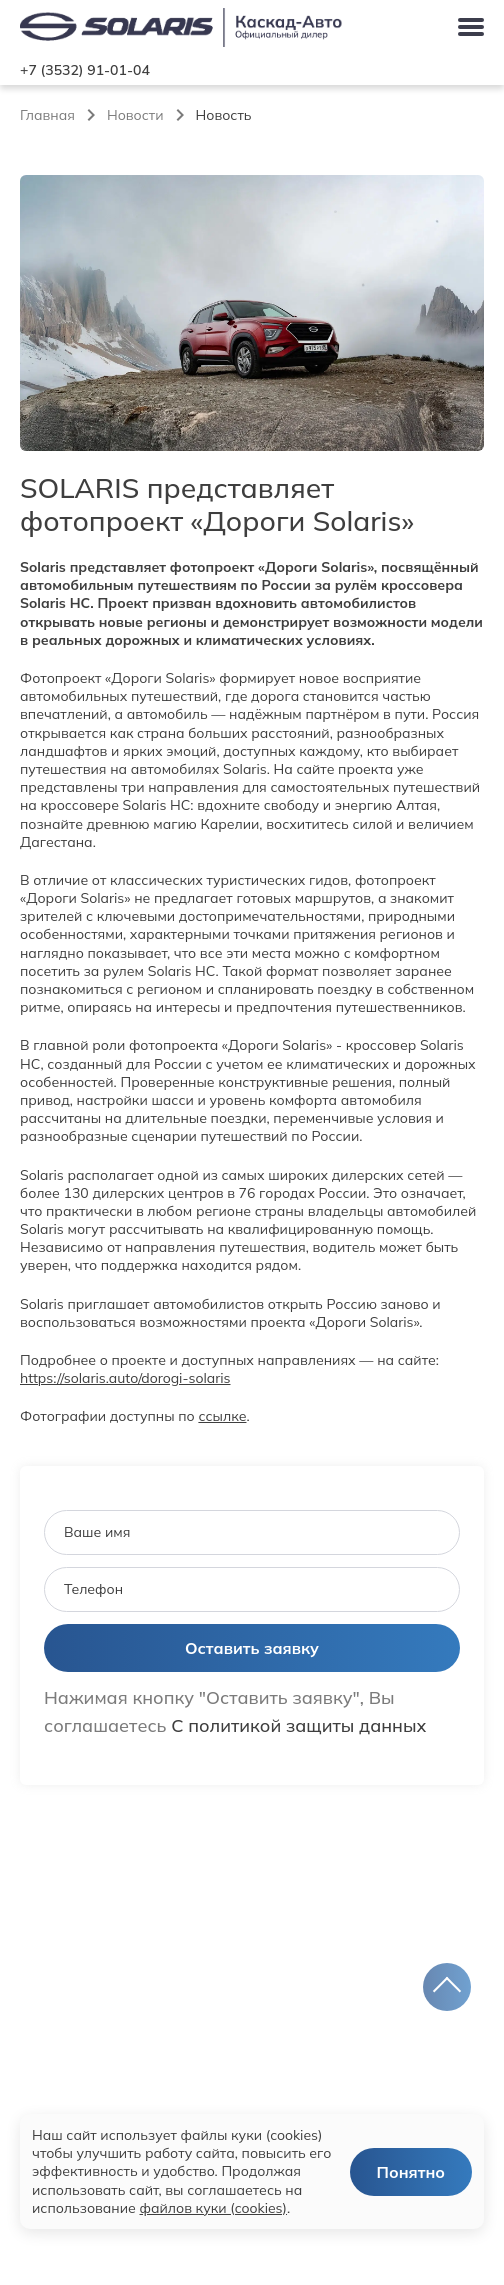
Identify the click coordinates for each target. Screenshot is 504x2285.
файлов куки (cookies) (213, 2208)
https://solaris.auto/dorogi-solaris (125, 1378)
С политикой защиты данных (298, 1725)
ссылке (222, 1416)
